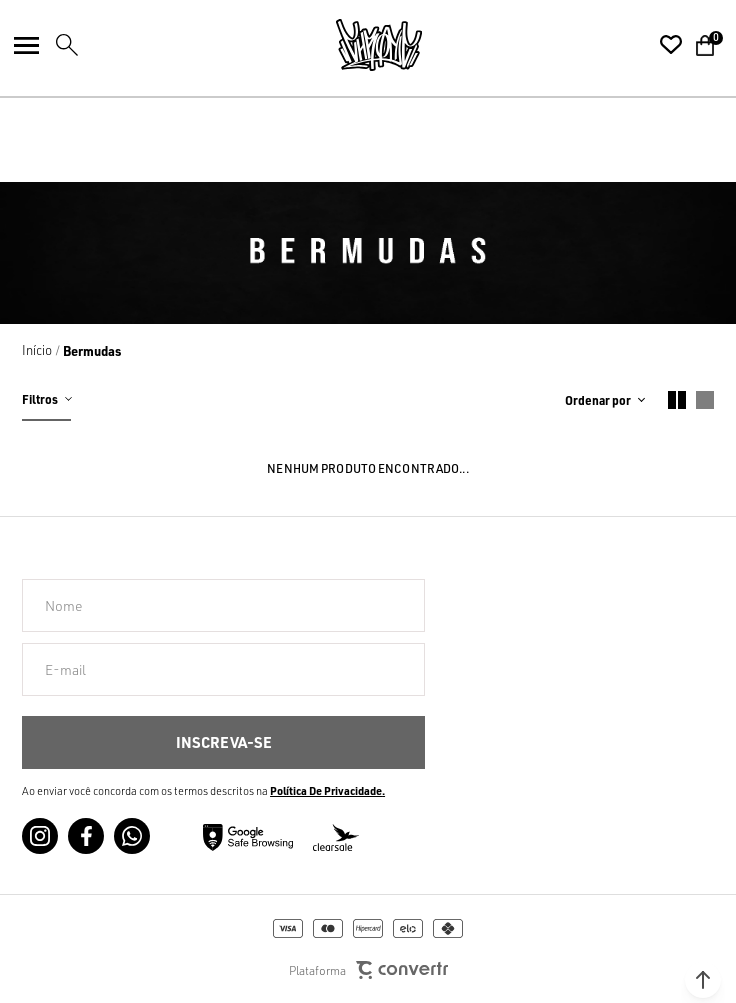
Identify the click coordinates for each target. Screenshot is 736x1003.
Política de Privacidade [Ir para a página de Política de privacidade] (326, 791)
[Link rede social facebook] (86, 836)
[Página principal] (379, 45)
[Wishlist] (671, 45)
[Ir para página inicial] (37, 350)
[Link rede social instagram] (40, 836)
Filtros (40, 399)
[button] (703, 980)
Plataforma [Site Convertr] (368, 970)
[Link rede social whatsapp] (132, 836)
